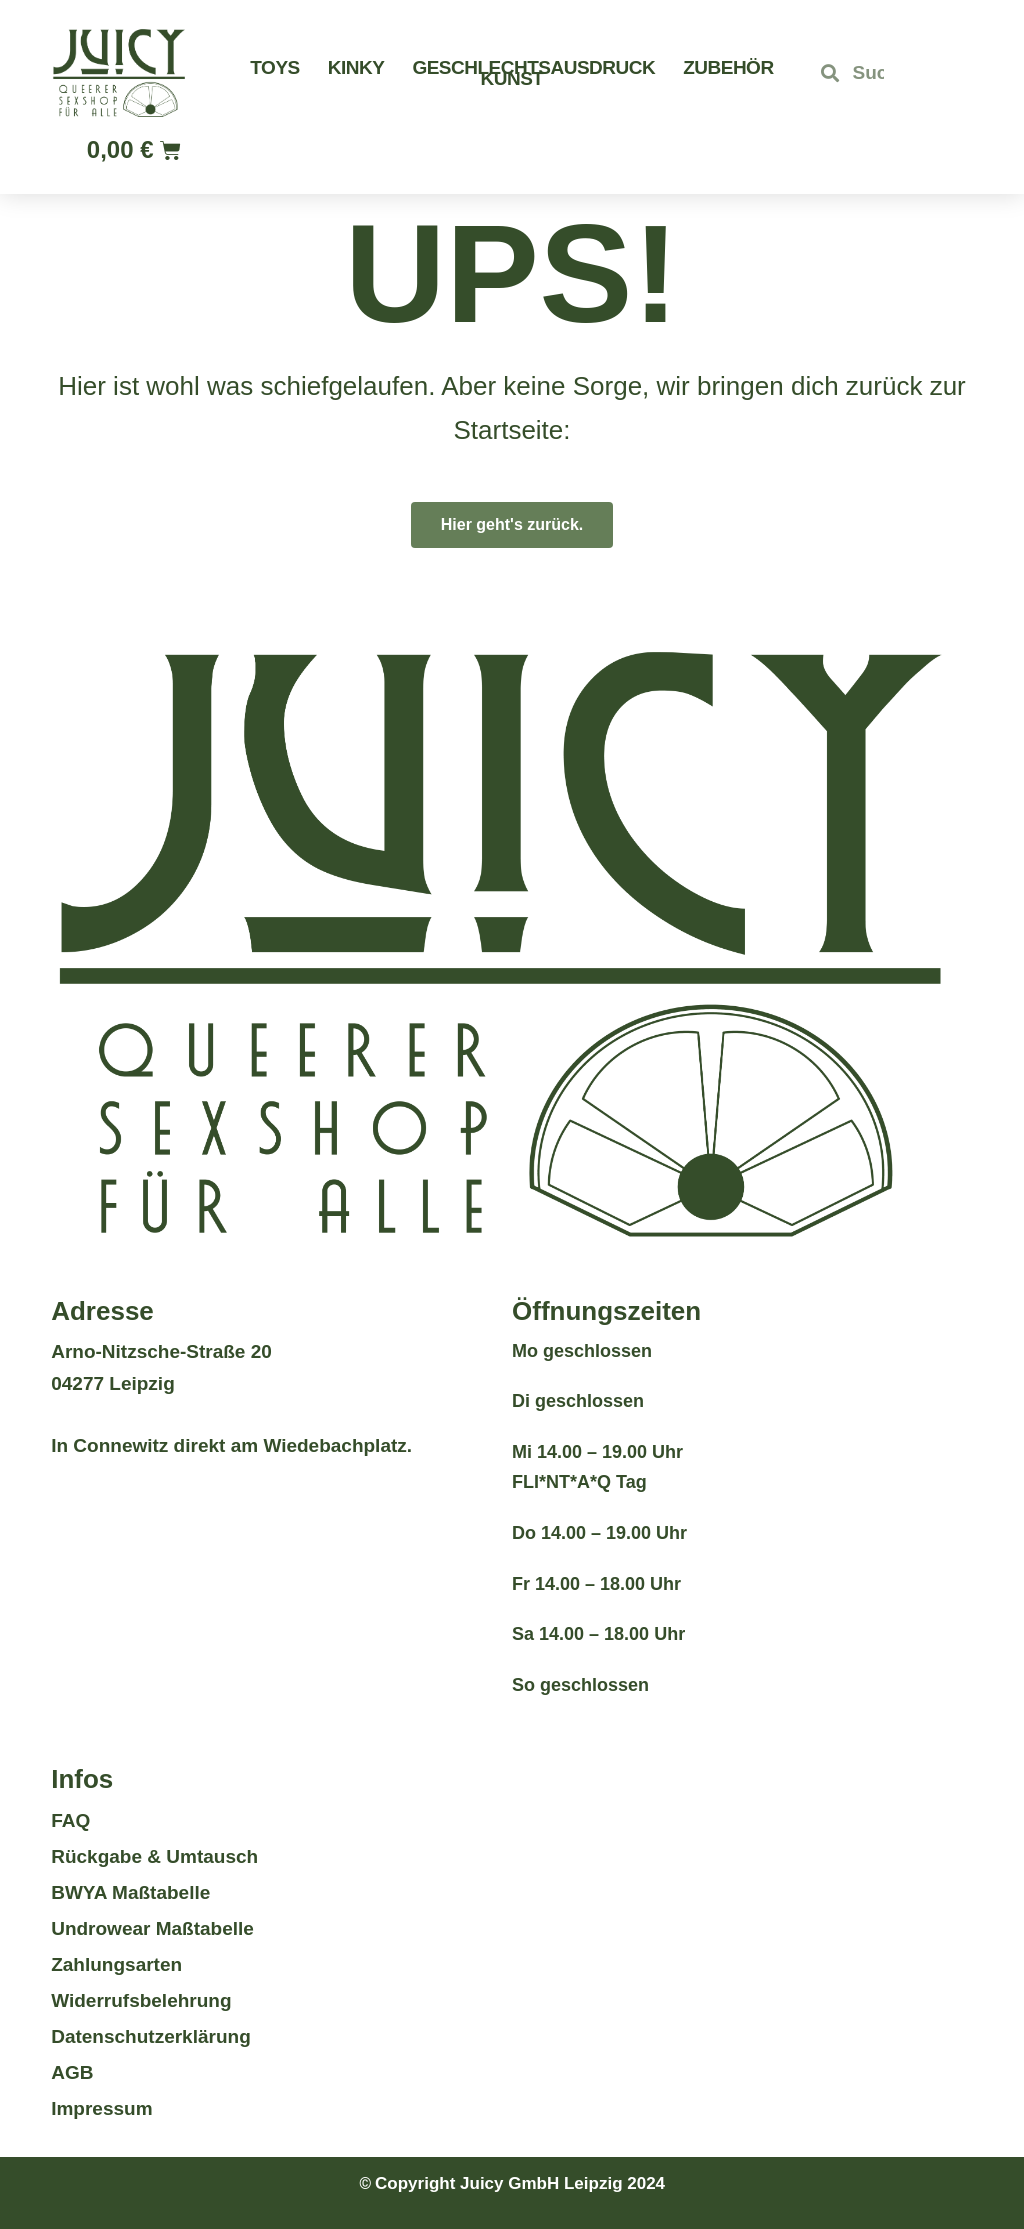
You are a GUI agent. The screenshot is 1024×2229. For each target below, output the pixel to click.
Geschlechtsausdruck (533, 67)
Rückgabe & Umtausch (154, 1856)
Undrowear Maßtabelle (152, 1928)
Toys (274, 67)
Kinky (356, 67)
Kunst (512, 78)
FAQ (70, 1820)
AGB (72, 2072)
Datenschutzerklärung (151, 2036)
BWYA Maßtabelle (130, 1892)
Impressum (101, 2108)
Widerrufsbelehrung (141, 2000)
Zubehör (728, 67)
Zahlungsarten (116, 1964)
